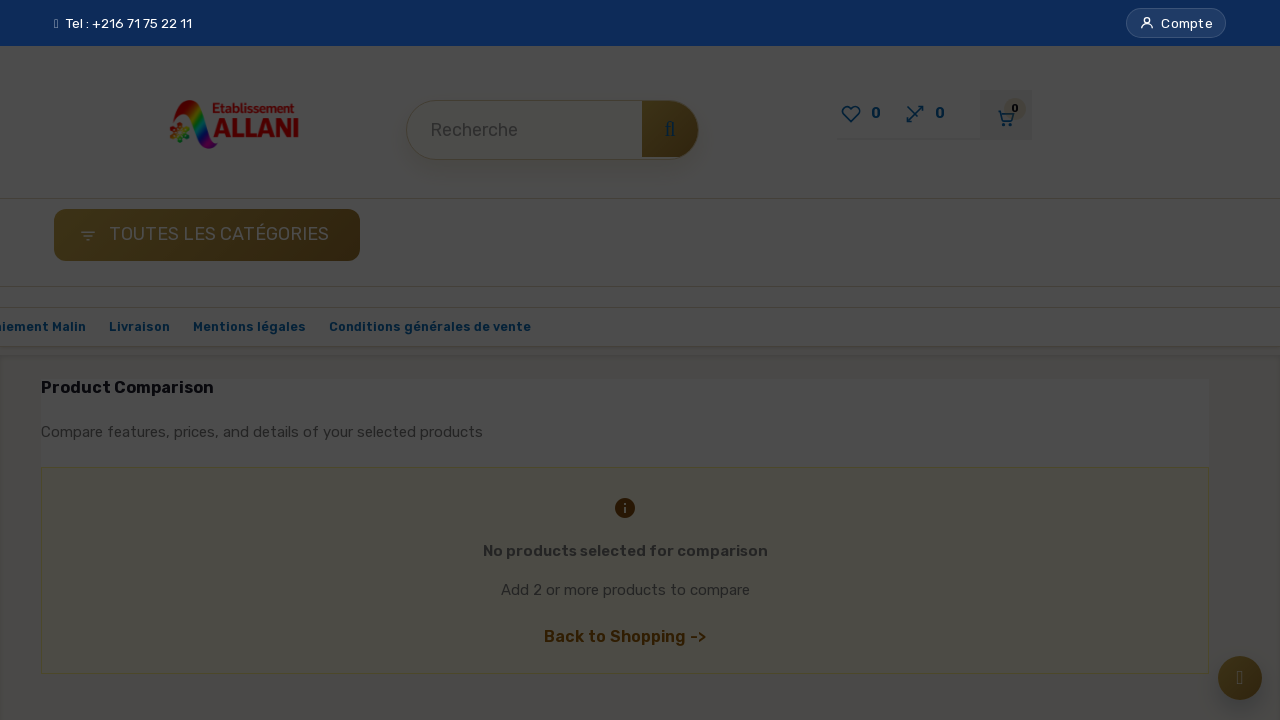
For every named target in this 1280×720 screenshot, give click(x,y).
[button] (1176, 23)
